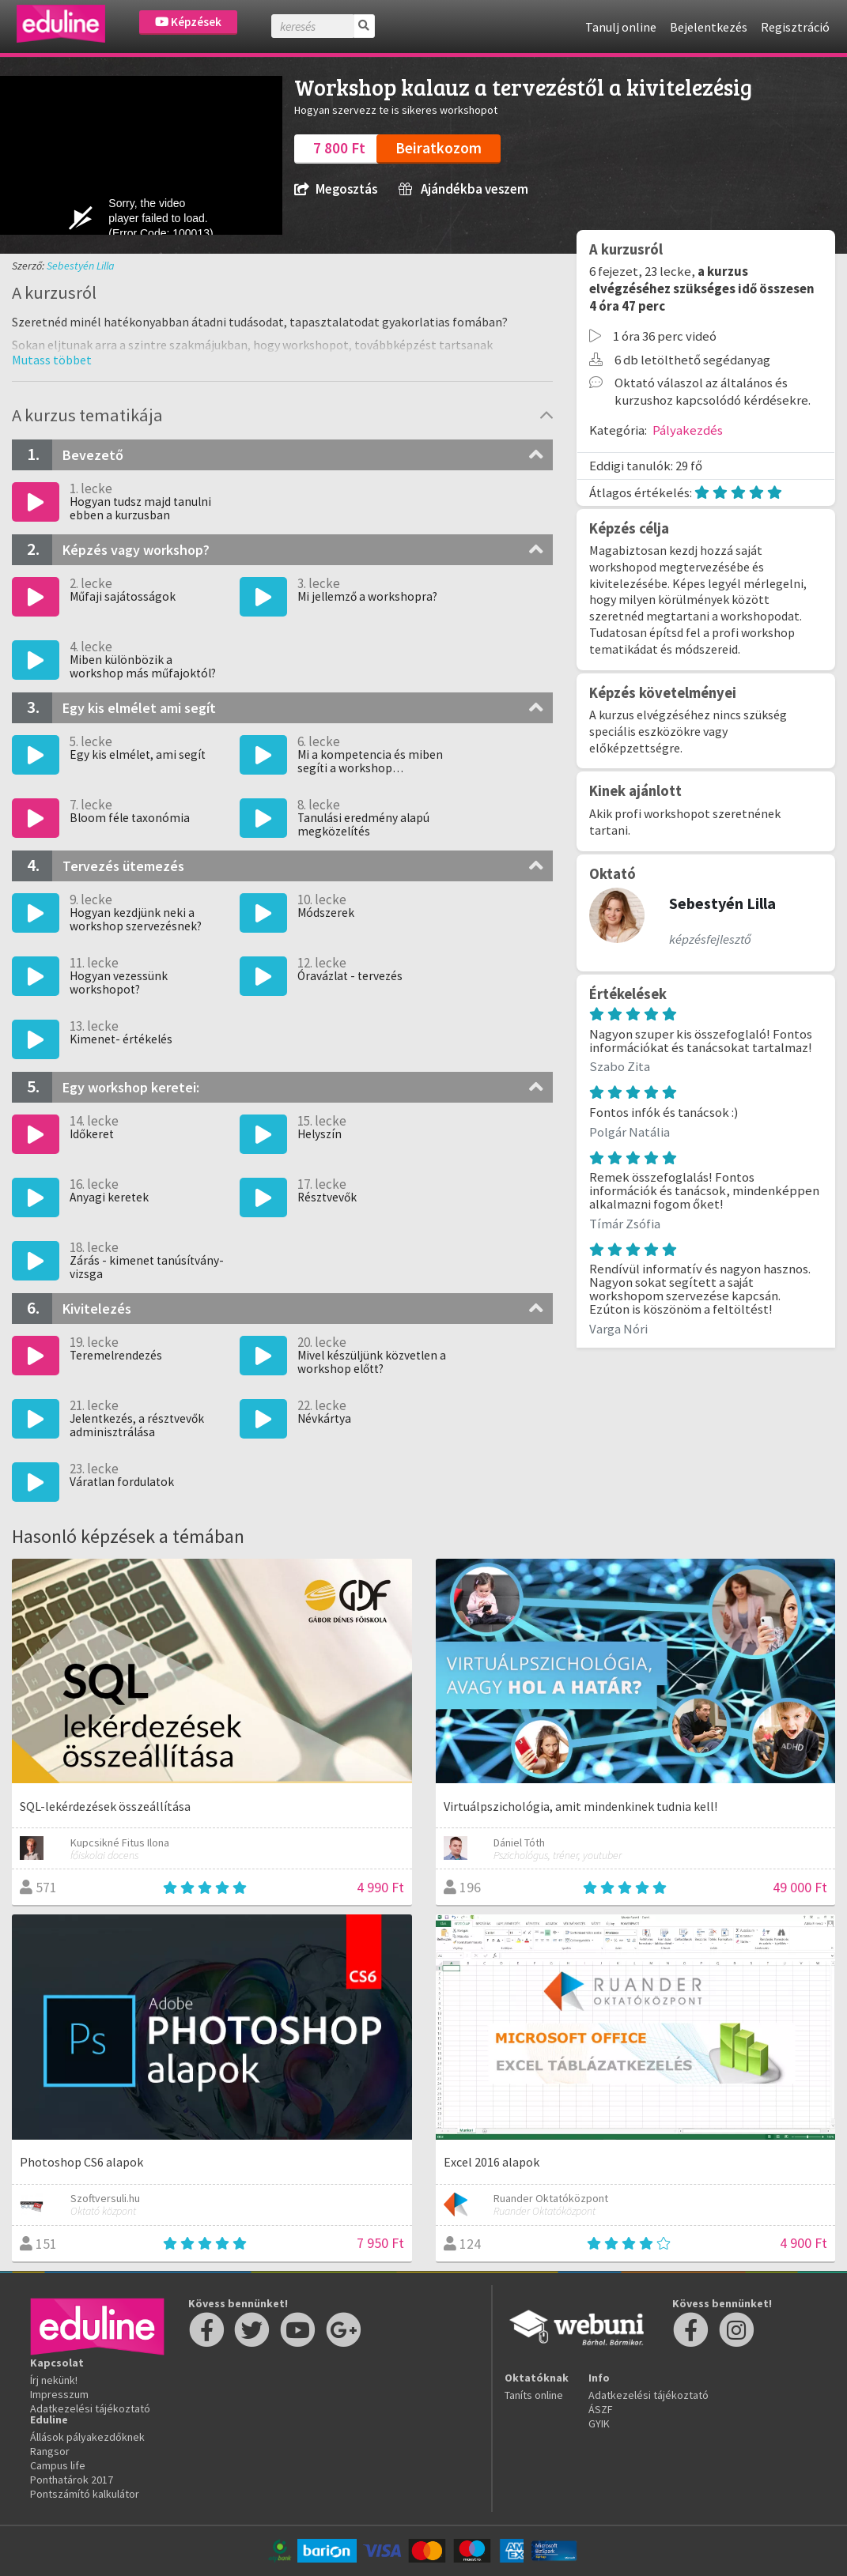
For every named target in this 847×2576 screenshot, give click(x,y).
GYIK (599, 2423)
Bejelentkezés (708, 27)
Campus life (57, 2465)
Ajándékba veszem (463, 189)
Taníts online (534, 2395)
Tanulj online (620, 27)
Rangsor (50, 2451)
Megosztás (335, 189)
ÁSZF (600, 2409)
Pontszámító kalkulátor (84, 2494)
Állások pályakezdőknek (87, 2437)
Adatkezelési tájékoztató (90, 2408)
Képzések (188, 21)
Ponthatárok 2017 (71, 2479)
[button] (52, 360)
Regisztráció (795, 27)
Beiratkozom (438, 147)
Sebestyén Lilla (81, 265)
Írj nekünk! (54, 2380)
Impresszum (59, 2394)
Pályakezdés (687, 430)
